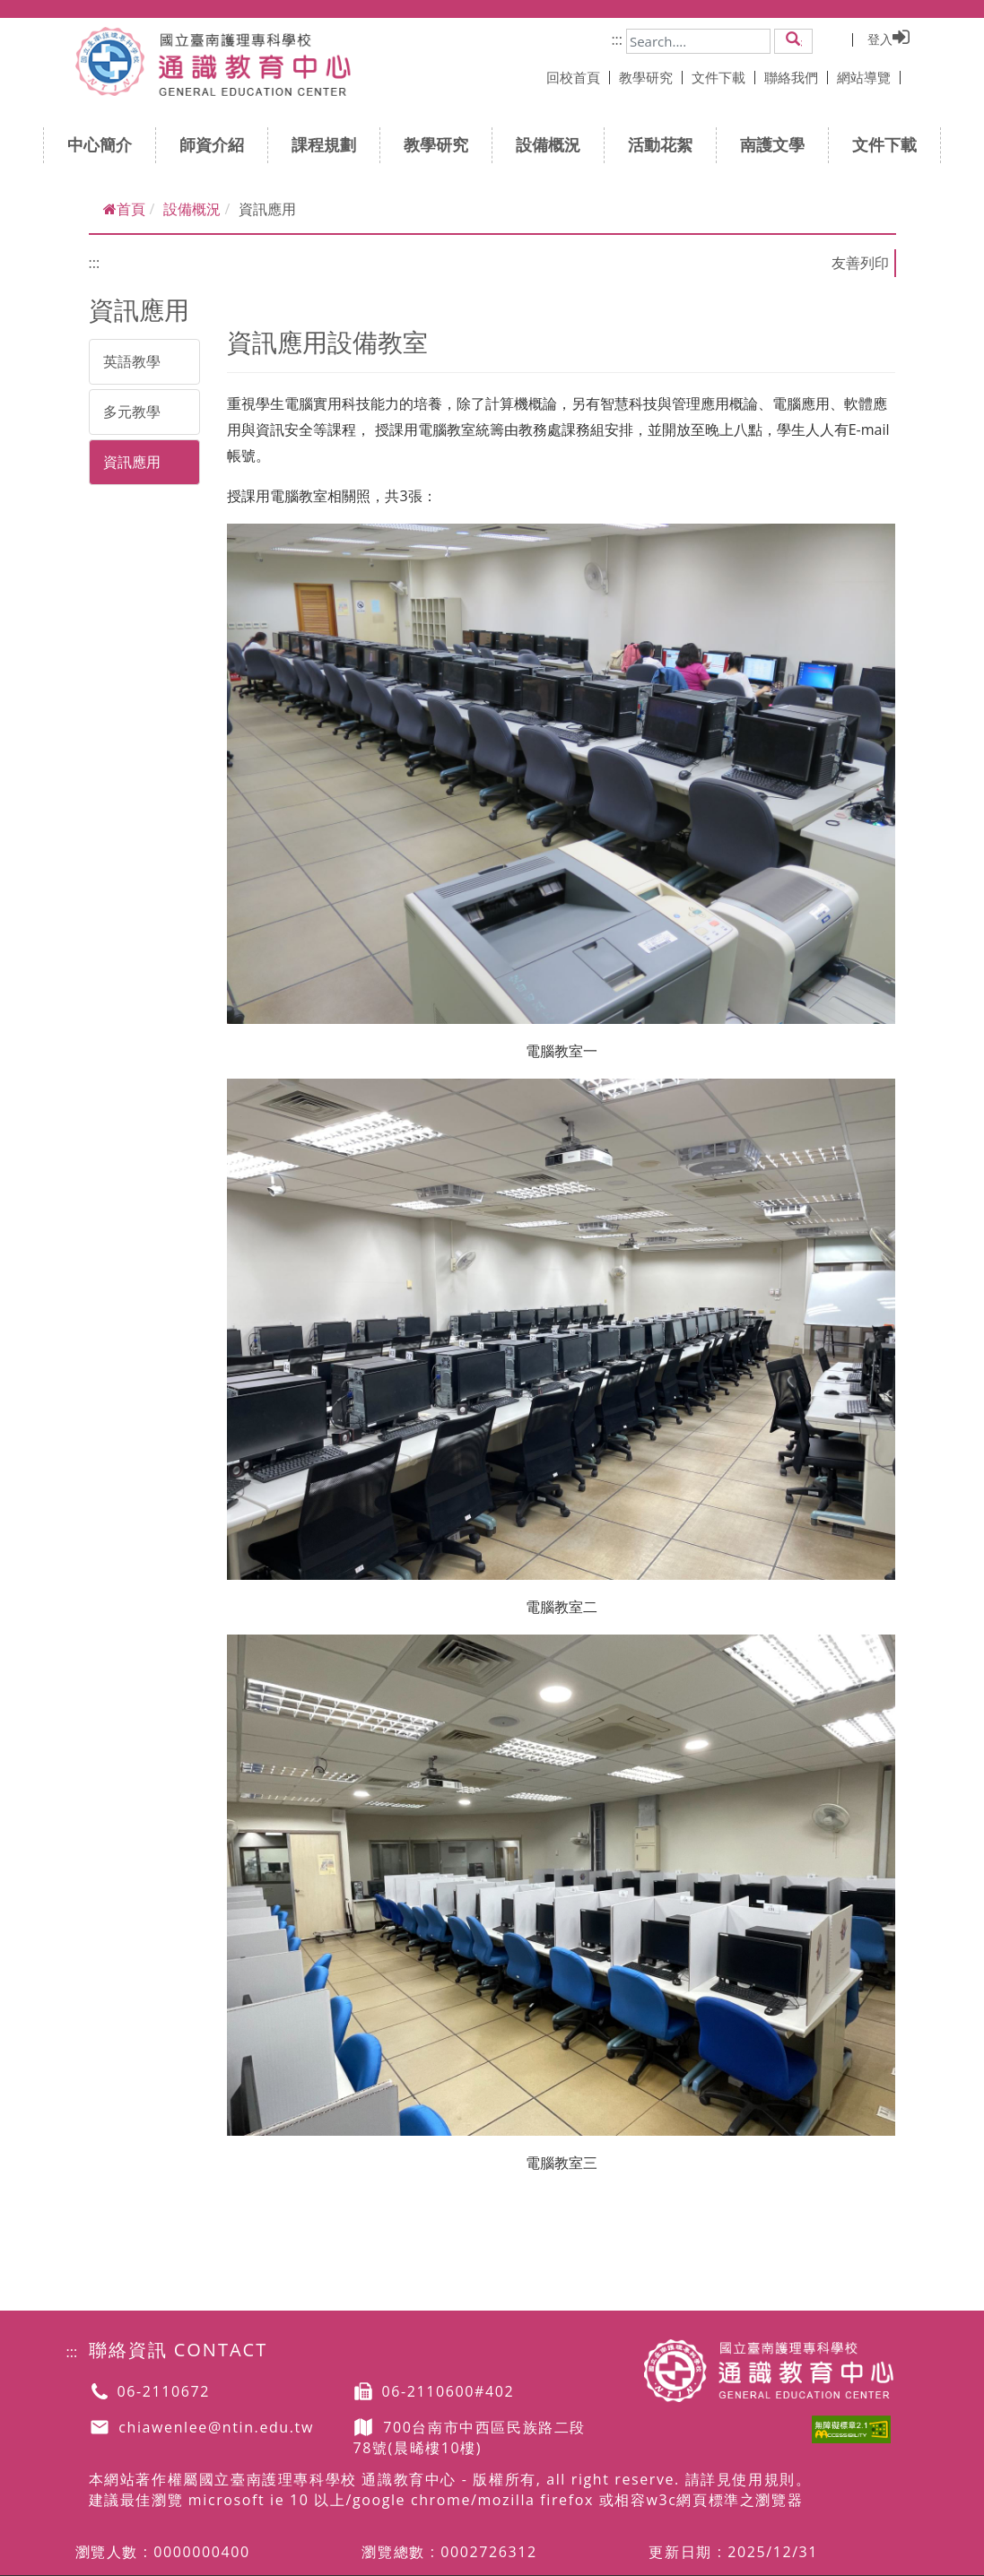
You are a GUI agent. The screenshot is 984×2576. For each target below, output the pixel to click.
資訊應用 (132, 462)
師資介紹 (217, 144)
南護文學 (778, 144)
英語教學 (132, 361)
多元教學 (132, 411)
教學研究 (651, 77)
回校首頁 (578, 77)
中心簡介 (105, 144)
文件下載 (723, 77)
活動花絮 (666, 144)
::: (617, 39)
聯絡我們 (796, 77)
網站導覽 (869, 77)
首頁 (124, 209)
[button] (793, 40)
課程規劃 (330, 144)
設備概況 (554, 144)
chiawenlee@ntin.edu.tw (216, 2427)
